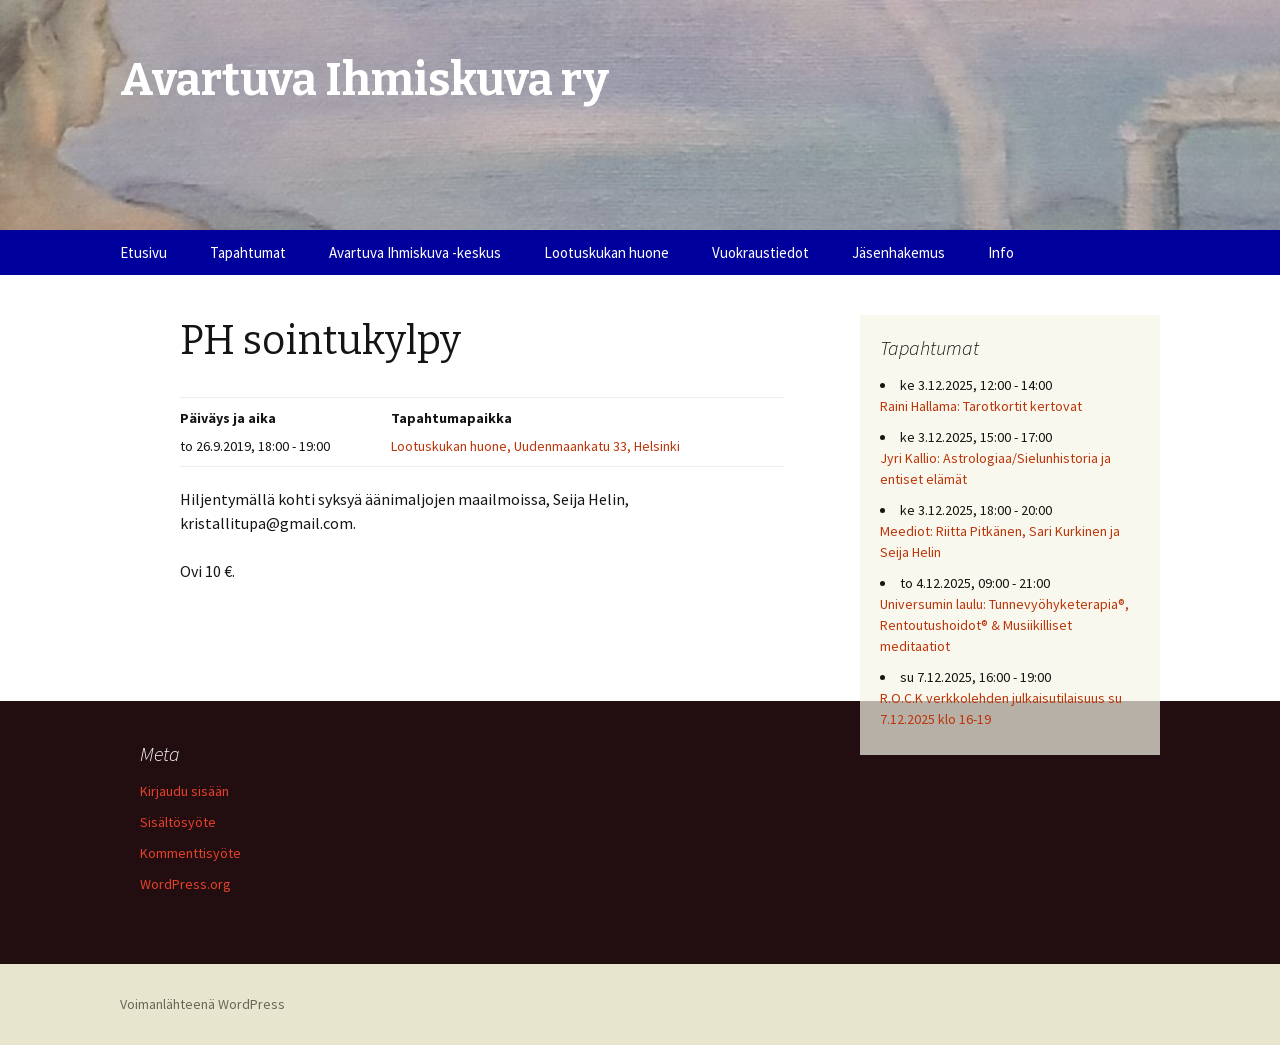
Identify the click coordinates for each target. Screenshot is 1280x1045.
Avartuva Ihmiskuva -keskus (415, 252)
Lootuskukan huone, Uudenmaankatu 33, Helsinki (535, 446)
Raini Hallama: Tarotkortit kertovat (981, 406)
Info (1001, 252)
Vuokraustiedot (760, 252)
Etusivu (143, 252)
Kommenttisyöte (190, 853)
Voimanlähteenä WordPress (202, 1004)
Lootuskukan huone (606, 252)
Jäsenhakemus (898, 252)
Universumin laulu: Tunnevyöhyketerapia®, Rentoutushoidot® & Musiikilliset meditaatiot (1004, 625)
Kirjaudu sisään (184, 791)
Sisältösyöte (178, 822)
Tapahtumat (248, 252)
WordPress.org (185, 884)
